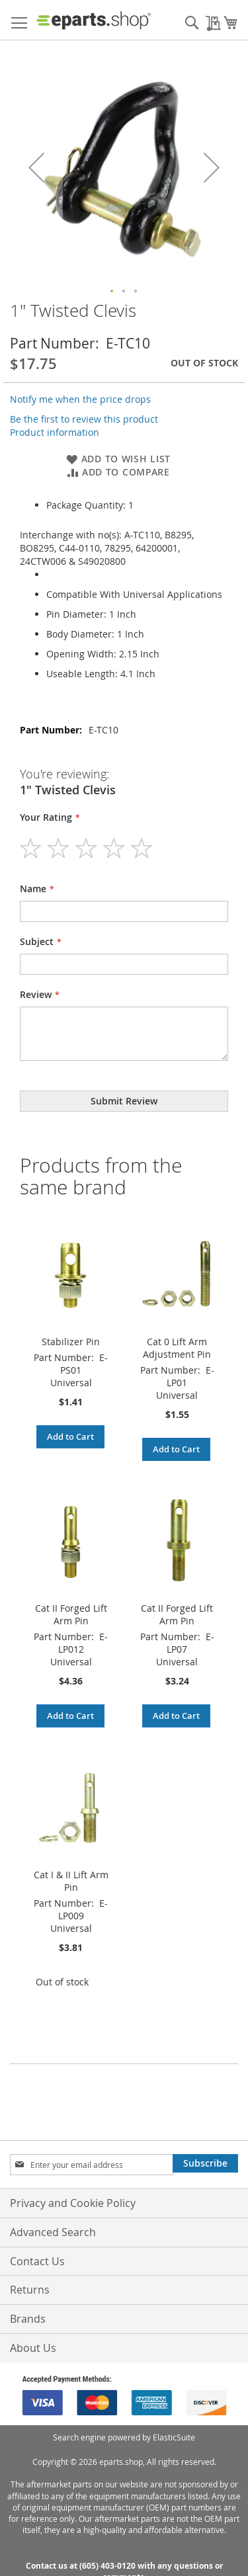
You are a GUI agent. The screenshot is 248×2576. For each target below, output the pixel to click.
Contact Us (37, 2261)
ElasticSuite (174, 2437)
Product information (54, 432)
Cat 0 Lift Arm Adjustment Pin (177, 1347)
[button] (112, 292)
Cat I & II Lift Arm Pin (71, 1880)
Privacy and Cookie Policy (73, 2203)
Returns (30, 2289)
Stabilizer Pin (71, 1341)
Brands (28, 2318)
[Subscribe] (205, 2163)
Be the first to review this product (84, 419)
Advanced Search (53, 2232)
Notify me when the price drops (80, 399)
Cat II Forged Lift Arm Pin (71, 1614)
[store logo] (93, 20)
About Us (33, 2348)
